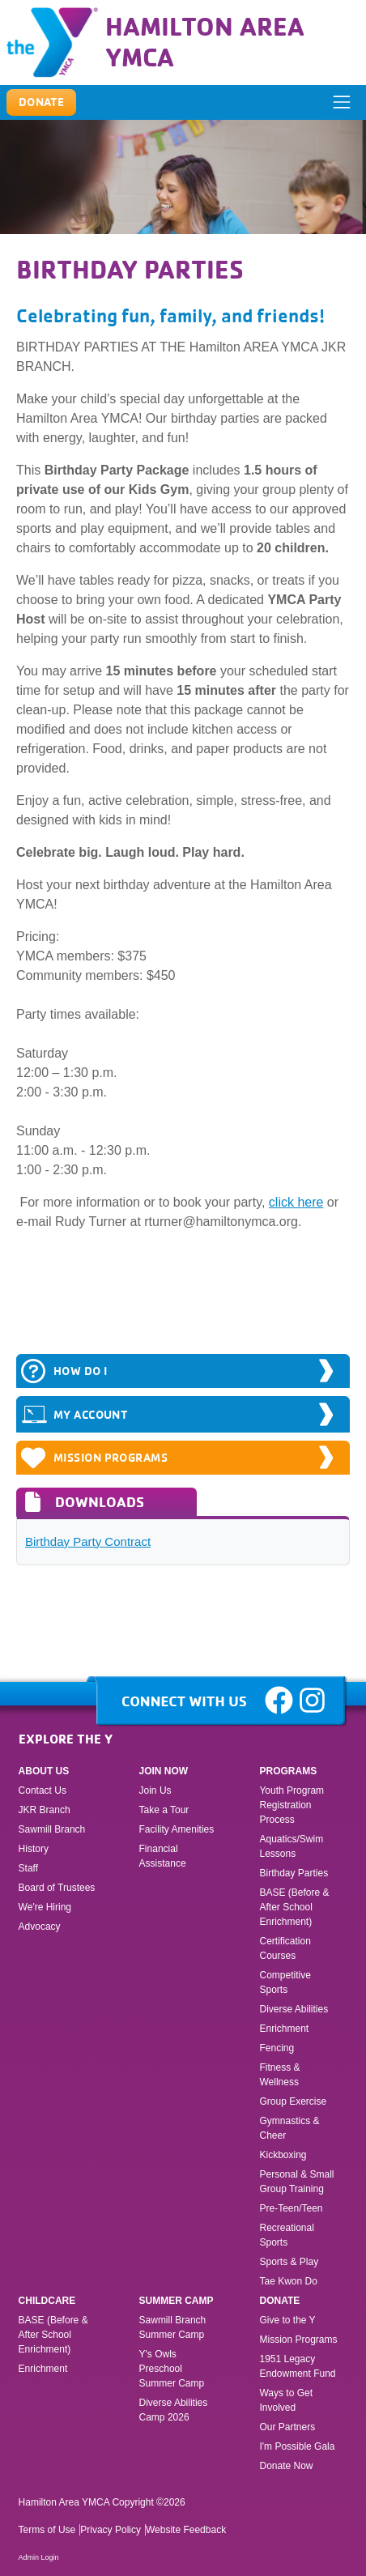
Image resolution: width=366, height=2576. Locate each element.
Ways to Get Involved (286, 2400)
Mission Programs (94, 1458)
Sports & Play (290, 2261)
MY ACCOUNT (74, 1414)
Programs (288, 1771)
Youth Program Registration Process (291, 1805)
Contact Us (42, 1790)
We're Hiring (45, 1907)
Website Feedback (186, 2530)
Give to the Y (287, 2320)
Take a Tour (164, 1810)
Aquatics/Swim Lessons (291, 1846)
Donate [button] (42, 102)
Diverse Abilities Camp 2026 (173, 2410)
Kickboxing (282, 2155)
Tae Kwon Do (288, 2281)
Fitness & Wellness (279, 2075)
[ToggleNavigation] (342, 102)
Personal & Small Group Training (296, 2182)
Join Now (164, 1771)
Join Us (155, 1790)
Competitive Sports (284, 1982)
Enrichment (284, 2028)
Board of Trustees (57, 1887)
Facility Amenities (177, 1829)
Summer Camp (176, 2300)
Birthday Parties (293, 1873)
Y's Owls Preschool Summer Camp (172, 2368)
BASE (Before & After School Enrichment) (294, 1907)
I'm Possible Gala (296, 2446)
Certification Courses (284, 1948)
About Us (44, 1771)
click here (296, 1202)
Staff (28, 1868)
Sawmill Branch (52, 1829)
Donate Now (286, 2466)
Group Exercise (292, 2101)
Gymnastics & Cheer (289, 2128)
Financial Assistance (162, 1856)
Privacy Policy (110, 2530)
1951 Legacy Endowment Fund (297, 2366)
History (34, 1848)
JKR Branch (44, 1810)
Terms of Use (47, 2530)
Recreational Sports (286, 2235)
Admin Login (39, 2557)
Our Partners (287, 2427)
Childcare (47, 2300)
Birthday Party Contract (88, 1541)
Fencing (277, 2048)
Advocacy (40, 1926)
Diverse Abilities (293, 2009)
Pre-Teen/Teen (290, 2208)
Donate (279, 2300)
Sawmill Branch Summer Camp (172, 2327)
